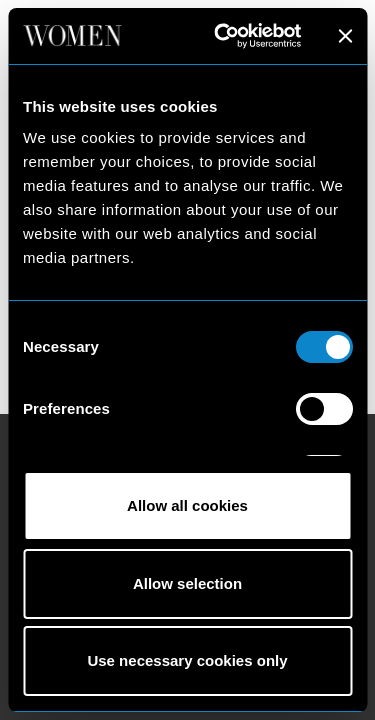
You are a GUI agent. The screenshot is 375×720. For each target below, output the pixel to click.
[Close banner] (345, 36)
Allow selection (187, 583)
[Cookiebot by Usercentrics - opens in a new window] (223, 36)
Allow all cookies (187, 505)
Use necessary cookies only (187, 660)
